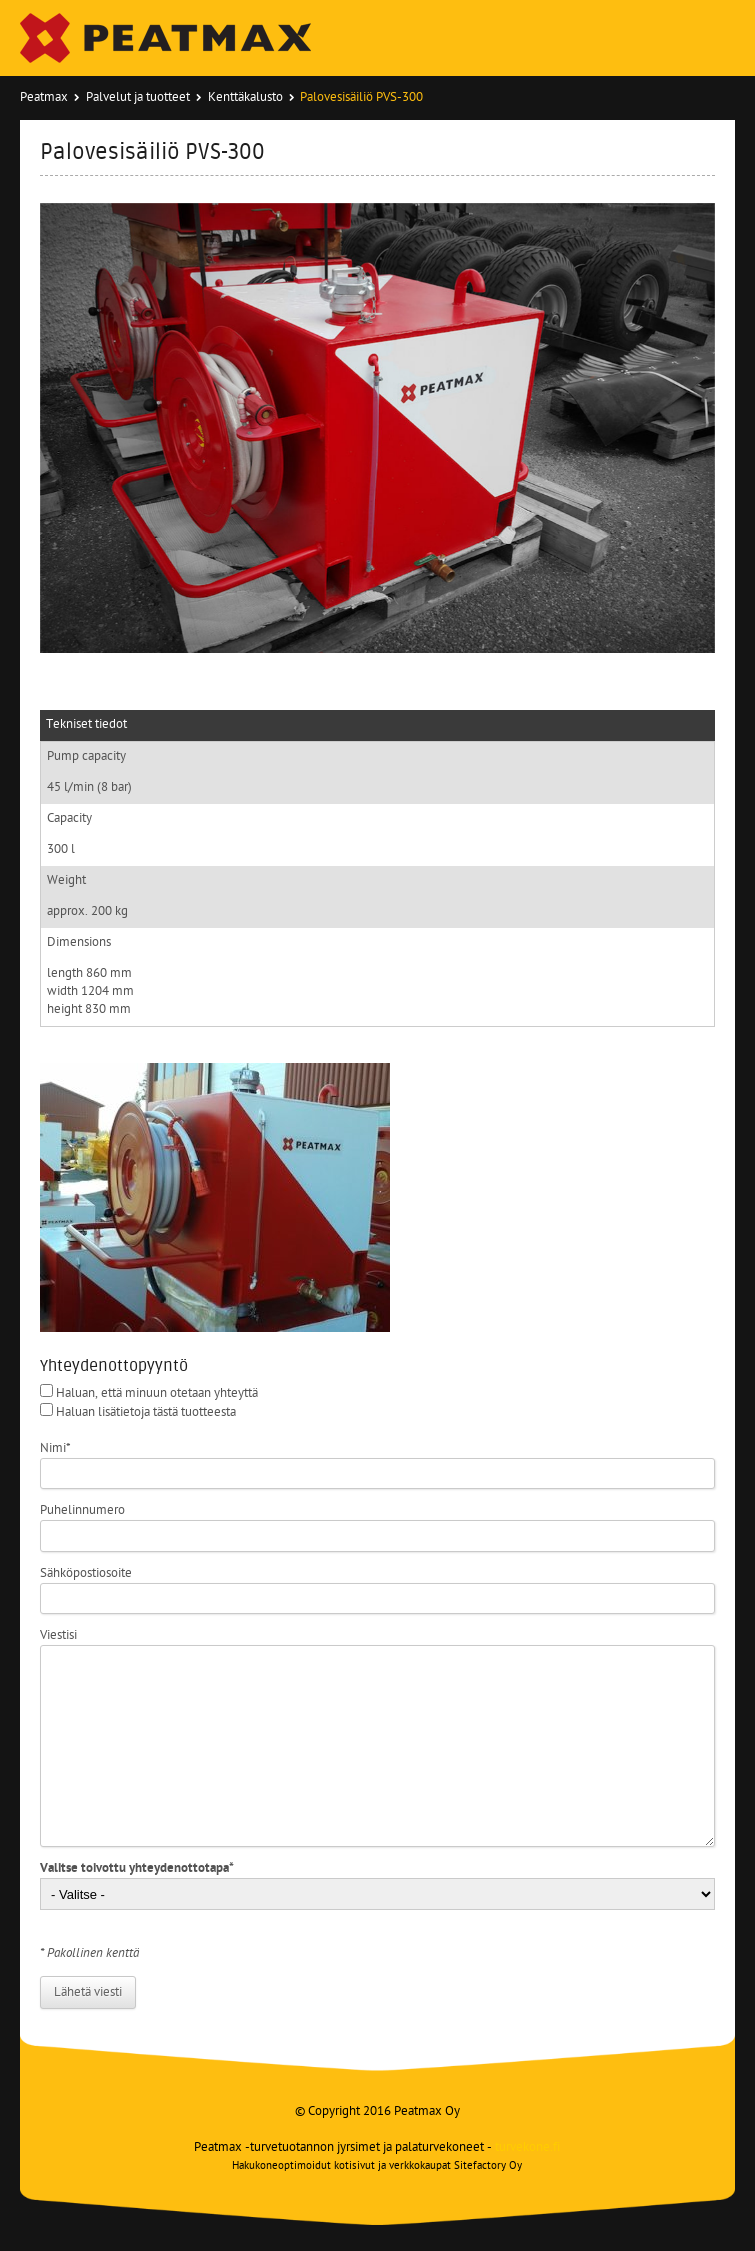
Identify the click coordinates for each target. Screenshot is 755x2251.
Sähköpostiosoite (86, 1573)
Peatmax (44, 97)
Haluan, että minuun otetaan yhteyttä (157, 1393)
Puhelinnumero (82, 1510)
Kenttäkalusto (245, 97)
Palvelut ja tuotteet (138, 97)
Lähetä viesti (88, 1992)
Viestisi (58, 1635)
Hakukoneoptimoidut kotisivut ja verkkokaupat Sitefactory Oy (377, 2166)
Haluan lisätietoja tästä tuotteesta (146, 1412)
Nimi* (55, 1448)
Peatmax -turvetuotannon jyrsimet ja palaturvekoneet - (377, 2147)
